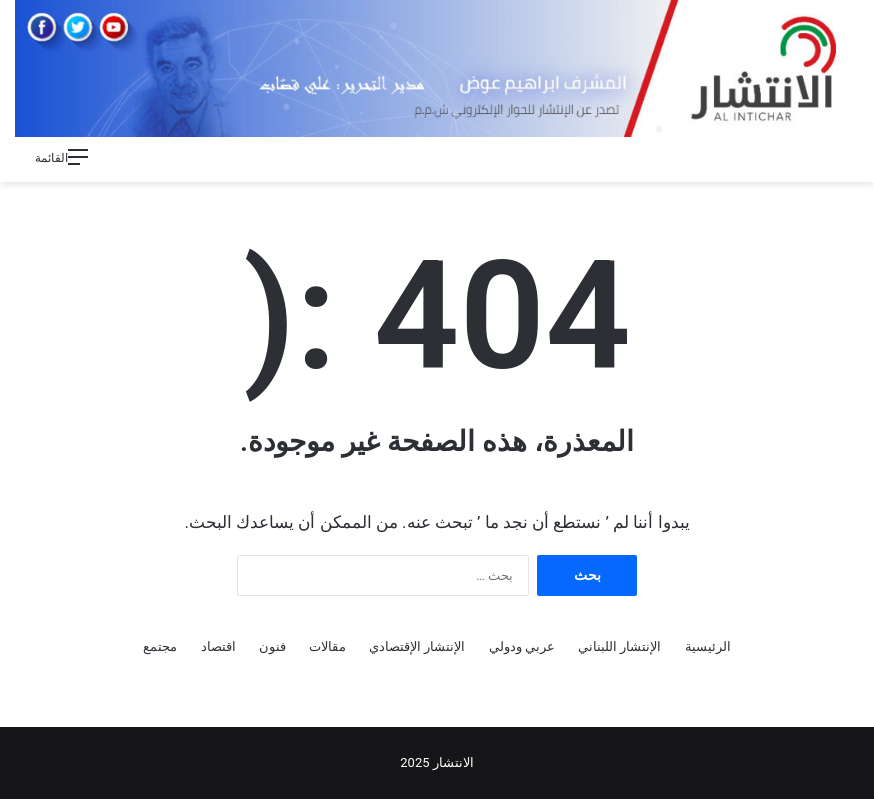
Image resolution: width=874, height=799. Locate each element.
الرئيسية (708, 646)
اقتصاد (218, 646)
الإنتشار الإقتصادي (417, 646)
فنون (272, 646)
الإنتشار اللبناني (619, 646)
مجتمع (160, 646)
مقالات (327, 646)
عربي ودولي (522, 646)
